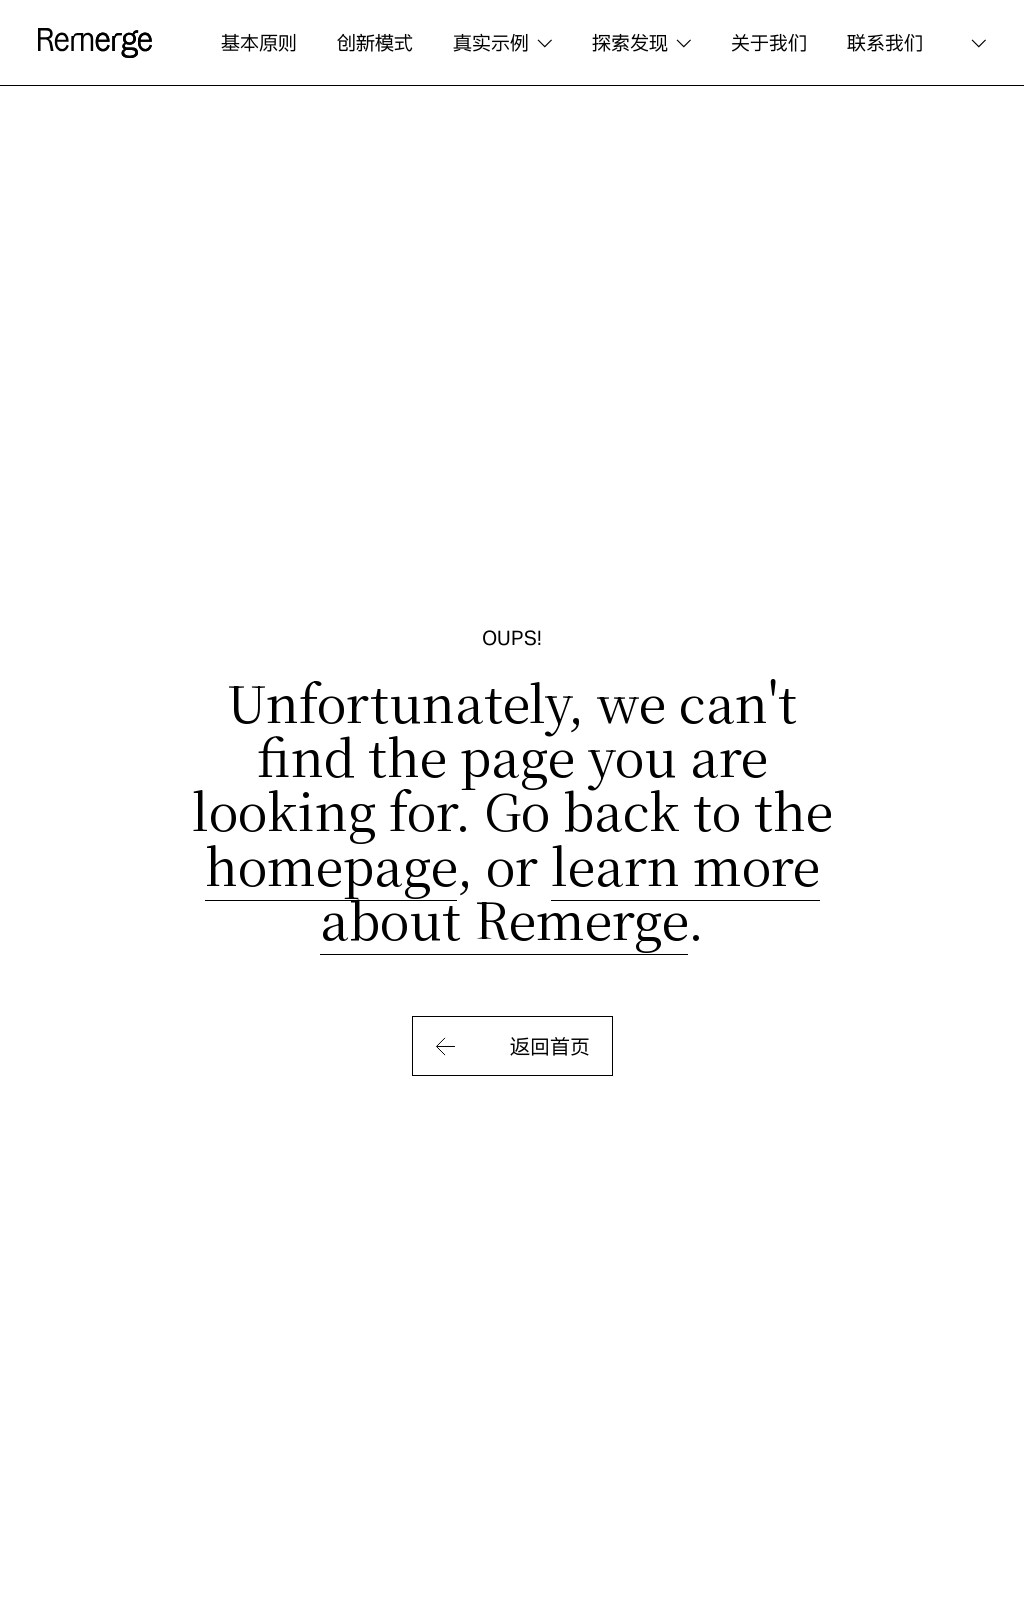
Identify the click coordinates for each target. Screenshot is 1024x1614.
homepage (331, 864)
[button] (502, 43)
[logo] (95, 43)
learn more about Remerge (570, 891)
